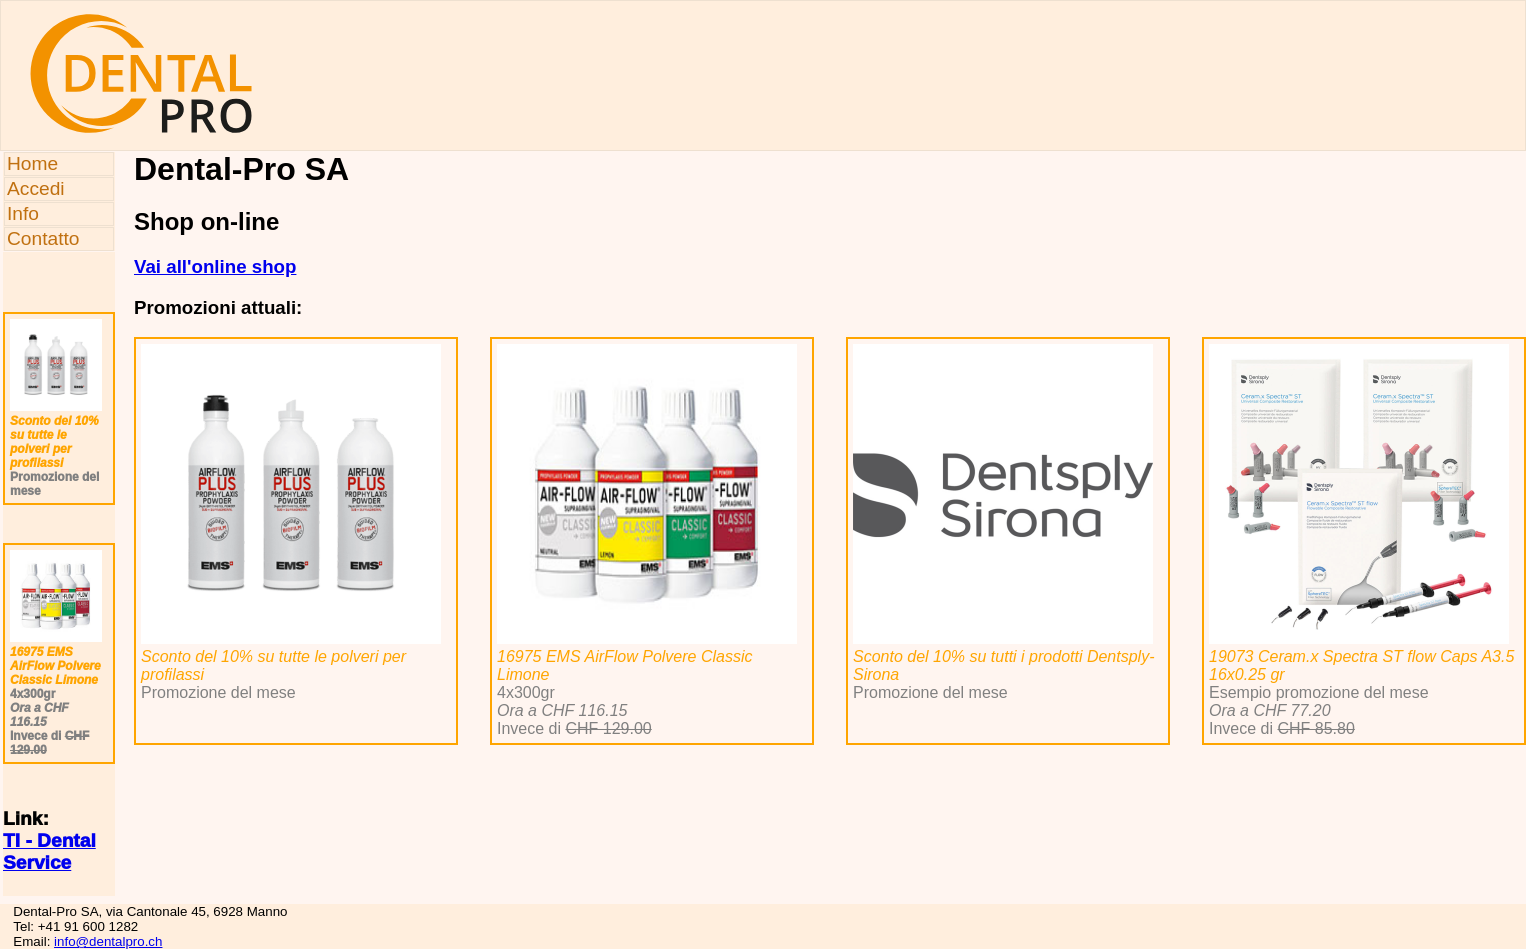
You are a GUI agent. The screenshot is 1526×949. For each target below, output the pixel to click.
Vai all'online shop (215, 266)
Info (23, 213)
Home (32, 163)
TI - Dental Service (49, 851)
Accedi (36, 188)
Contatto (43, 238)
